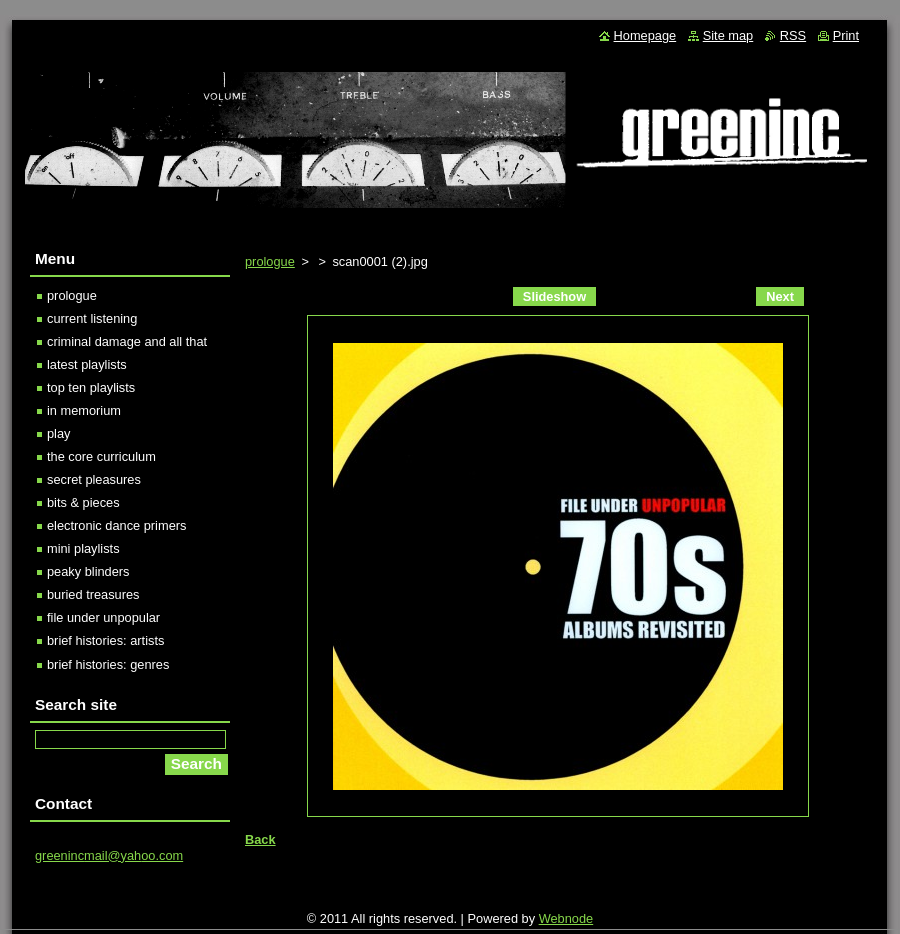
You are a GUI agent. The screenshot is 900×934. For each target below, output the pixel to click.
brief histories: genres (108, 664)
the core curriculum (101, 456)
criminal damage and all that (127, 341)
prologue (270, 261)
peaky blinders (88, 571)
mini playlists (83, 548)
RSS (793, 35)
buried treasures (93, 594)
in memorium (84, 410)
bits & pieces (83, 502)
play (58, 433)
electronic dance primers (116, 525)
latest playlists (87, 364)
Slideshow (554, 296)
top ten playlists (91, 387)
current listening (92, 318)
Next (780, 296)
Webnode (566, 918)
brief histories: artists (105, 640)
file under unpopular (103, 617)
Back (260, 839)
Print (846, 35)
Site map (728, 35)
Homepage (645, 35)
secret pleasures (94, 479)
